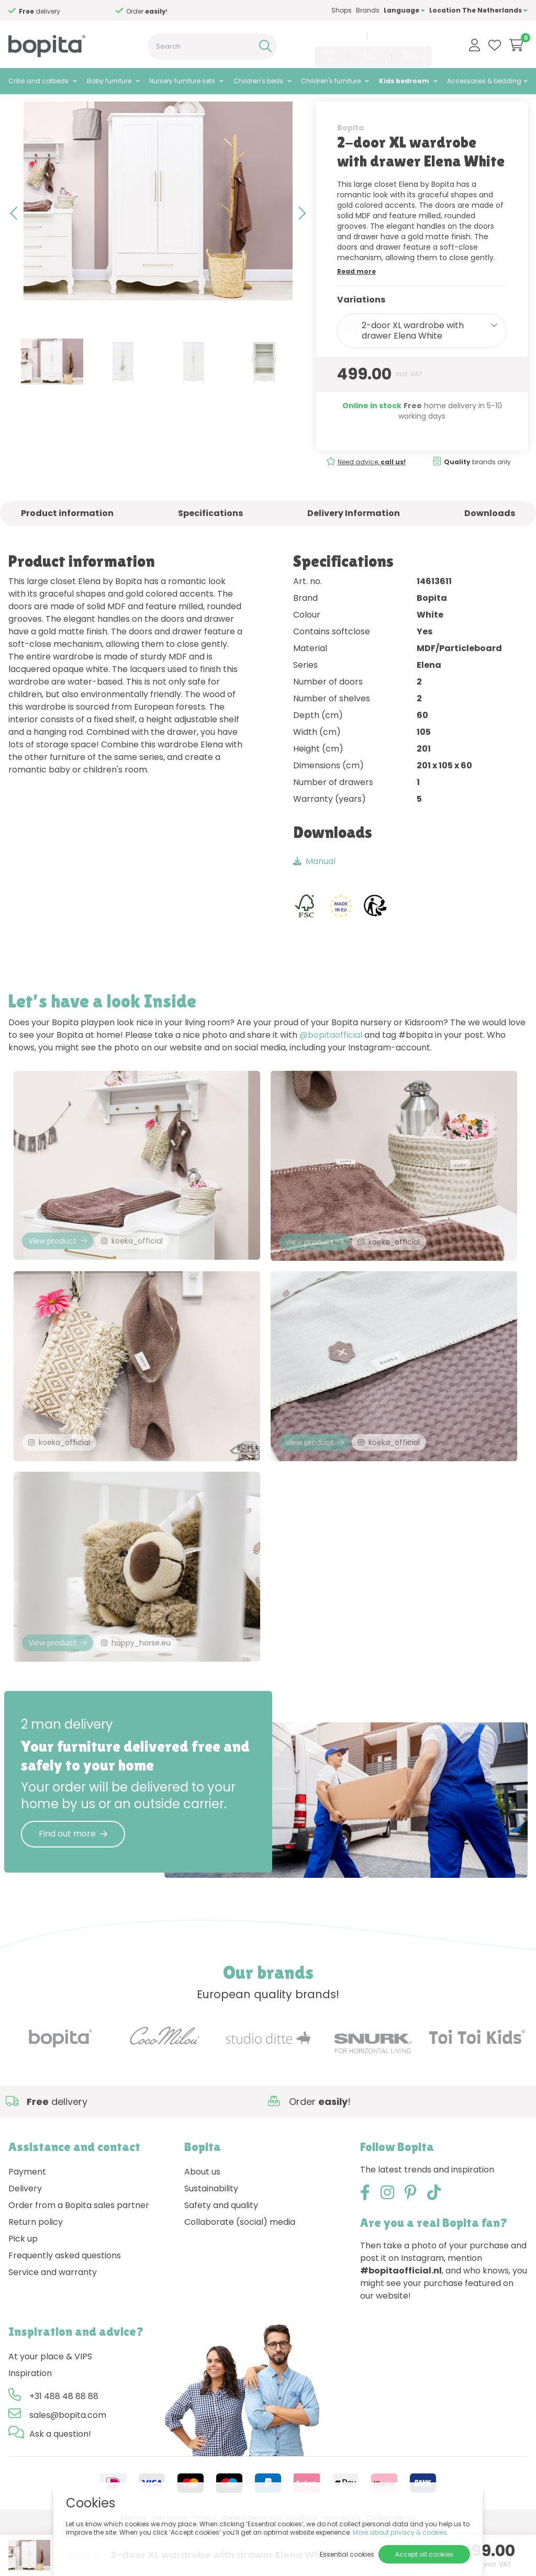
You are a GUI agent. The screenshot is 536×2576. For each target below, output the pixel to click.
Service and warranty (52, 2322)
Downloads (489, 541)
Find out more (73, 1883)
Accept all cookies (424, 2554)
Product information (67, 541)
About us (202, 2221)
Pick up (23, 2288)
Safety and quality (221, 2255)
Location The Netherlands (478, 10)
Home (18, 107)
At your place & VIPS (50, 2406)
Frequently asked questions (64, 2305)
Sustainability (211, 2238)
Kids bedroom (404, 80)
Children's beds (258, 80)
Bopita (350, 155)
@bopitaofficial (330, 1063)
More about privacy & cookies (400, 2532)
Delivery (25, 2238)
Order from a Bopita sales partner (78, 2255)
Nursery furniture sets (182, 80)
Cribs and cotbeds (38, 80)
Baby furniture (109, 80)
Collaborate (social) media (239, 2272)
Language (404, 10)
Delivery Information (353, 541)
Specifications (210, 541)
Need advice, (54, 11)
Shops (341, 10)
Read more (356, 299)
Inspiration (30, 2423)
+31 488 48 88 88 (337, 35)
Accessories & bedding (484, 80)
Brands (367, 10)
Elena (107, 107)
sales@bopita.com (401, 35)
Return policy (35, 2272)
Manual (314, 889)
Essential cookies (347, 2554)
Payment (27, 2221)
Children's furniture (331, 80)
